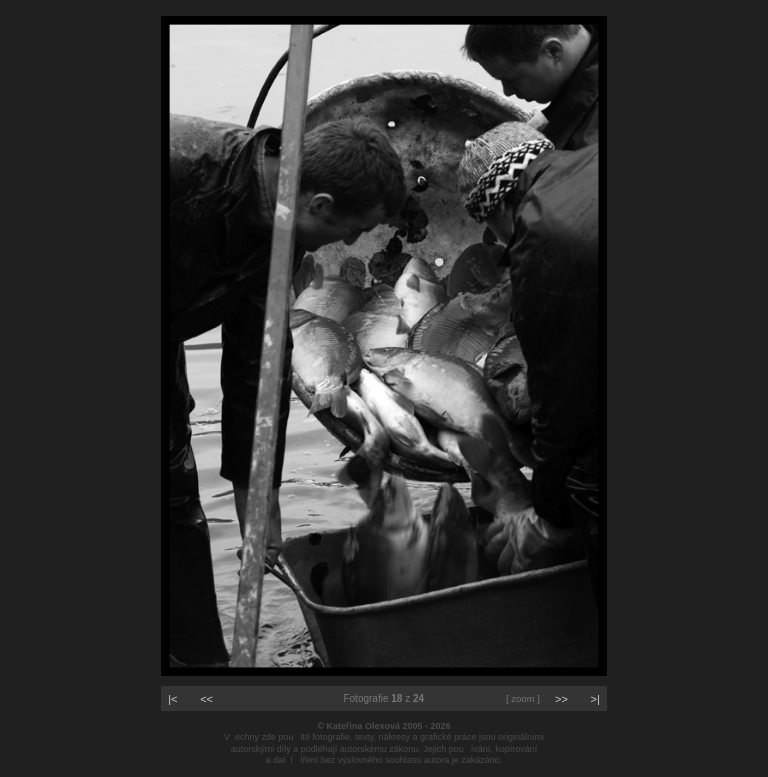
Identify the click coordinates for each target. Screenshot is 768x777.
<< (206, 699)
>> (561, 699)
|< (172, 699)
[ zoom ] (523, 698)
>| (595, 699)
